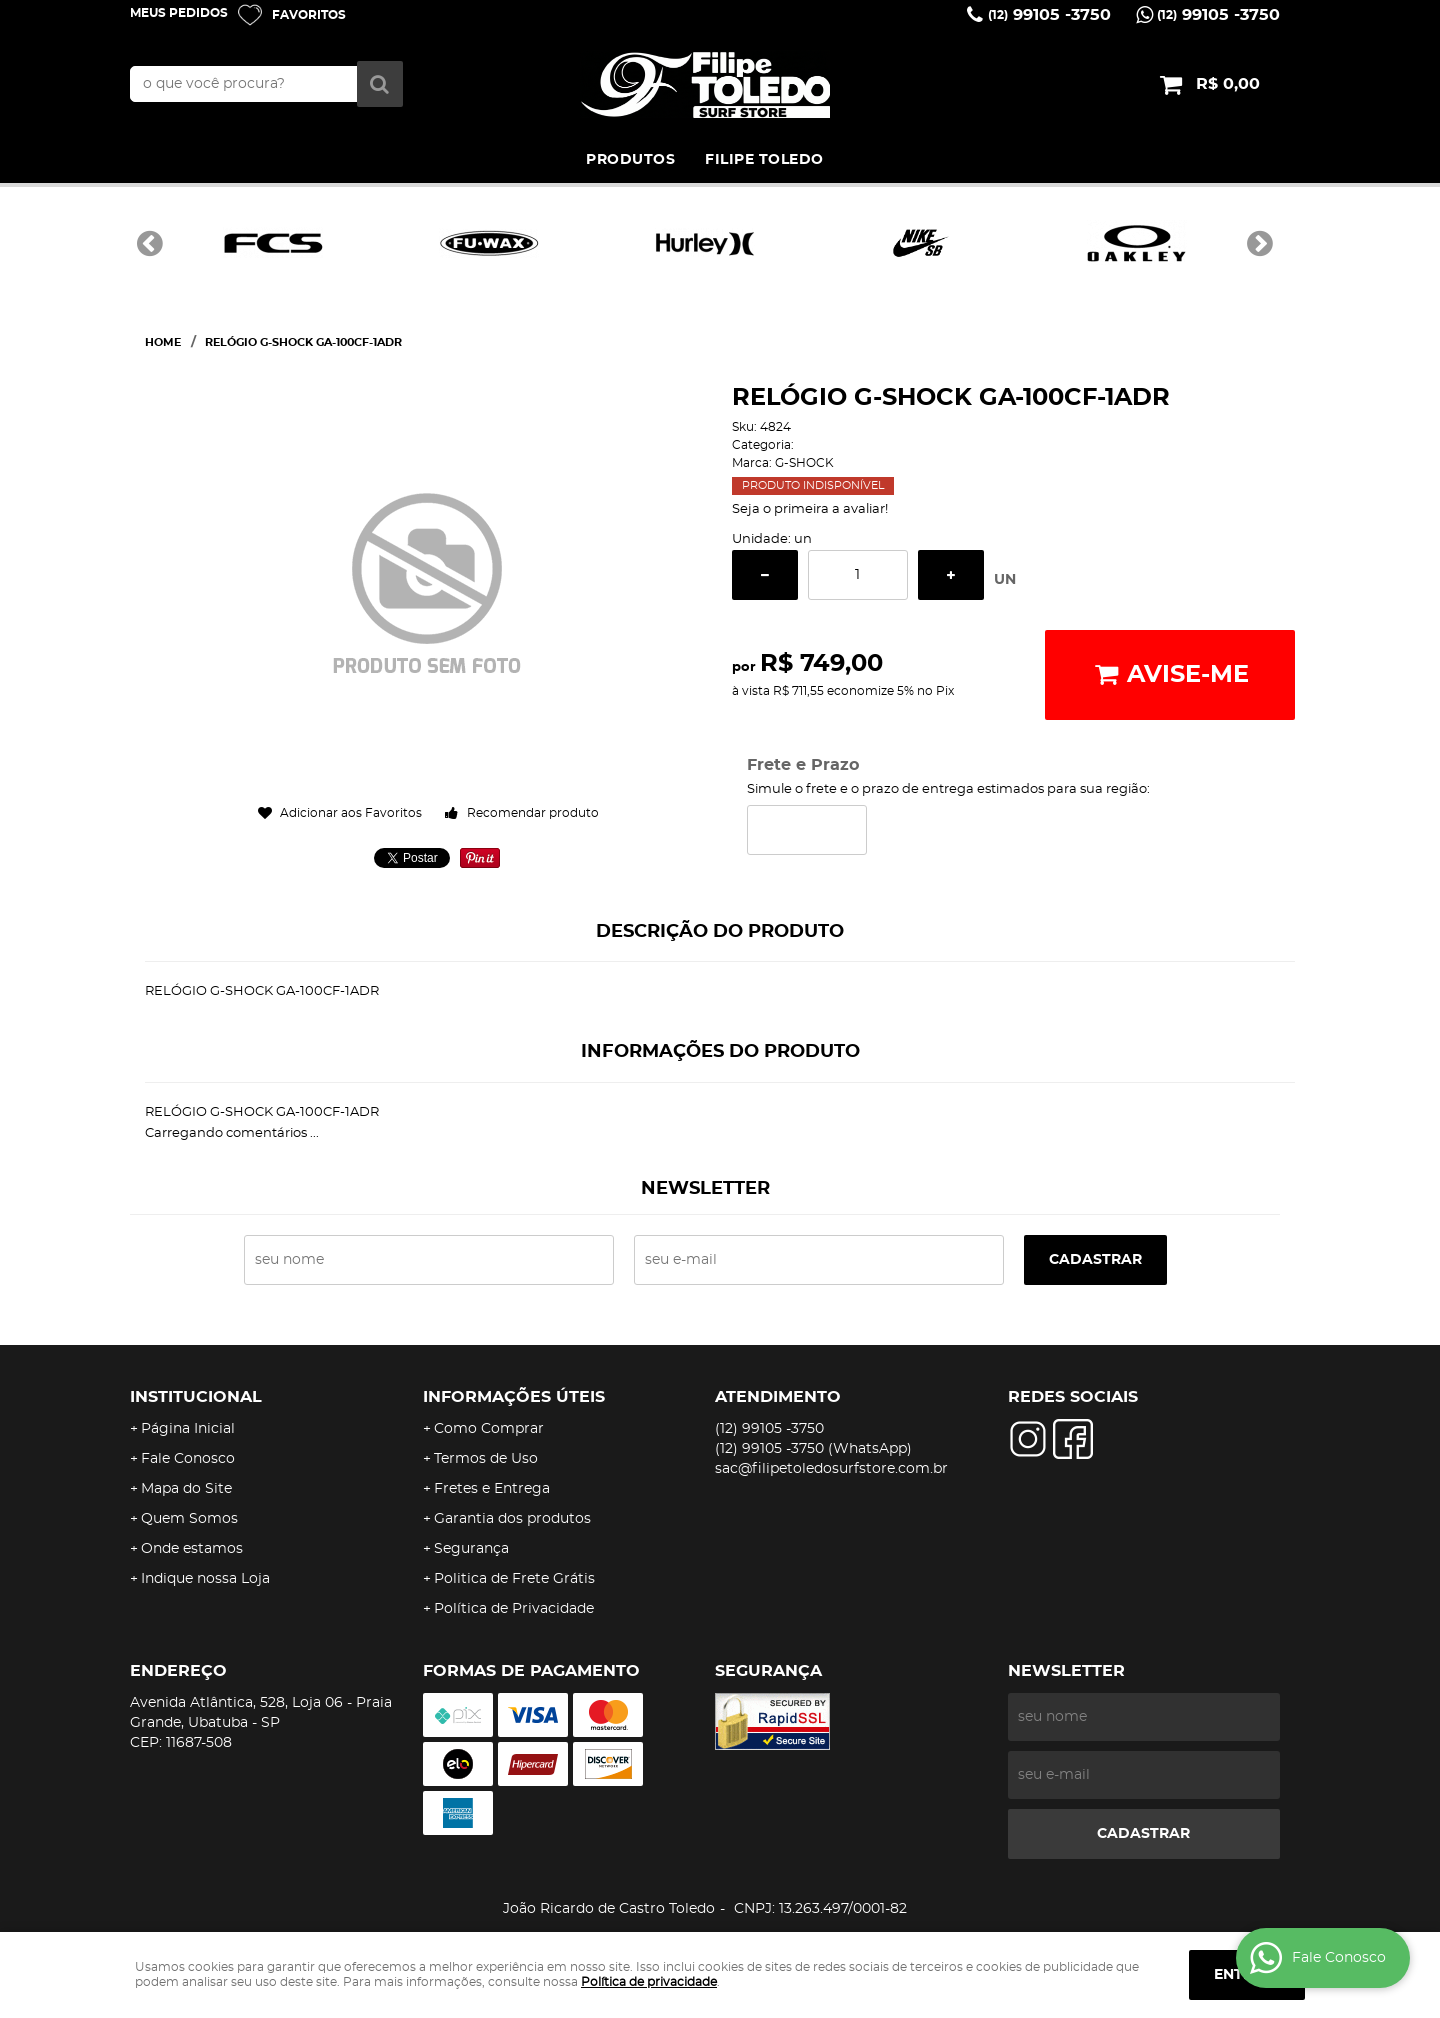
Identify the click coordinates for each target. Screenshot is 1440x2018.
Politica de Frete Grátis (514, 1579)
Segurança (471, 1549)
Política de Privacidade (514, 1609)
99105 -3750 (1049, 15)
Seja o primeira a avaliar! (810, 509)
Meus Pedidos (179, 13)
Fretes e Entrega (492, 1489)
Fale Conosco (188, 1459)
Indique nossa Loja (205, 1579)
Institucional (196, 1397)
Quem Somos (189, 1519)
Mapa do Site (186, 1489)
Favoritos (309, 15)
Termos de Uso (486, 1459)
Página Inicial (188, 1429)
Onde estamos (192, 1549)
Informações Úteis (514, 1397)
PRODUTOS (630, 160)
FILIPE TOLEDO (764, 160)
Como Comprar (489, 1429)
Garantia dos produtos (512, 1519)
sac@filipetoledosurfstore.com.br (831, 1469)
